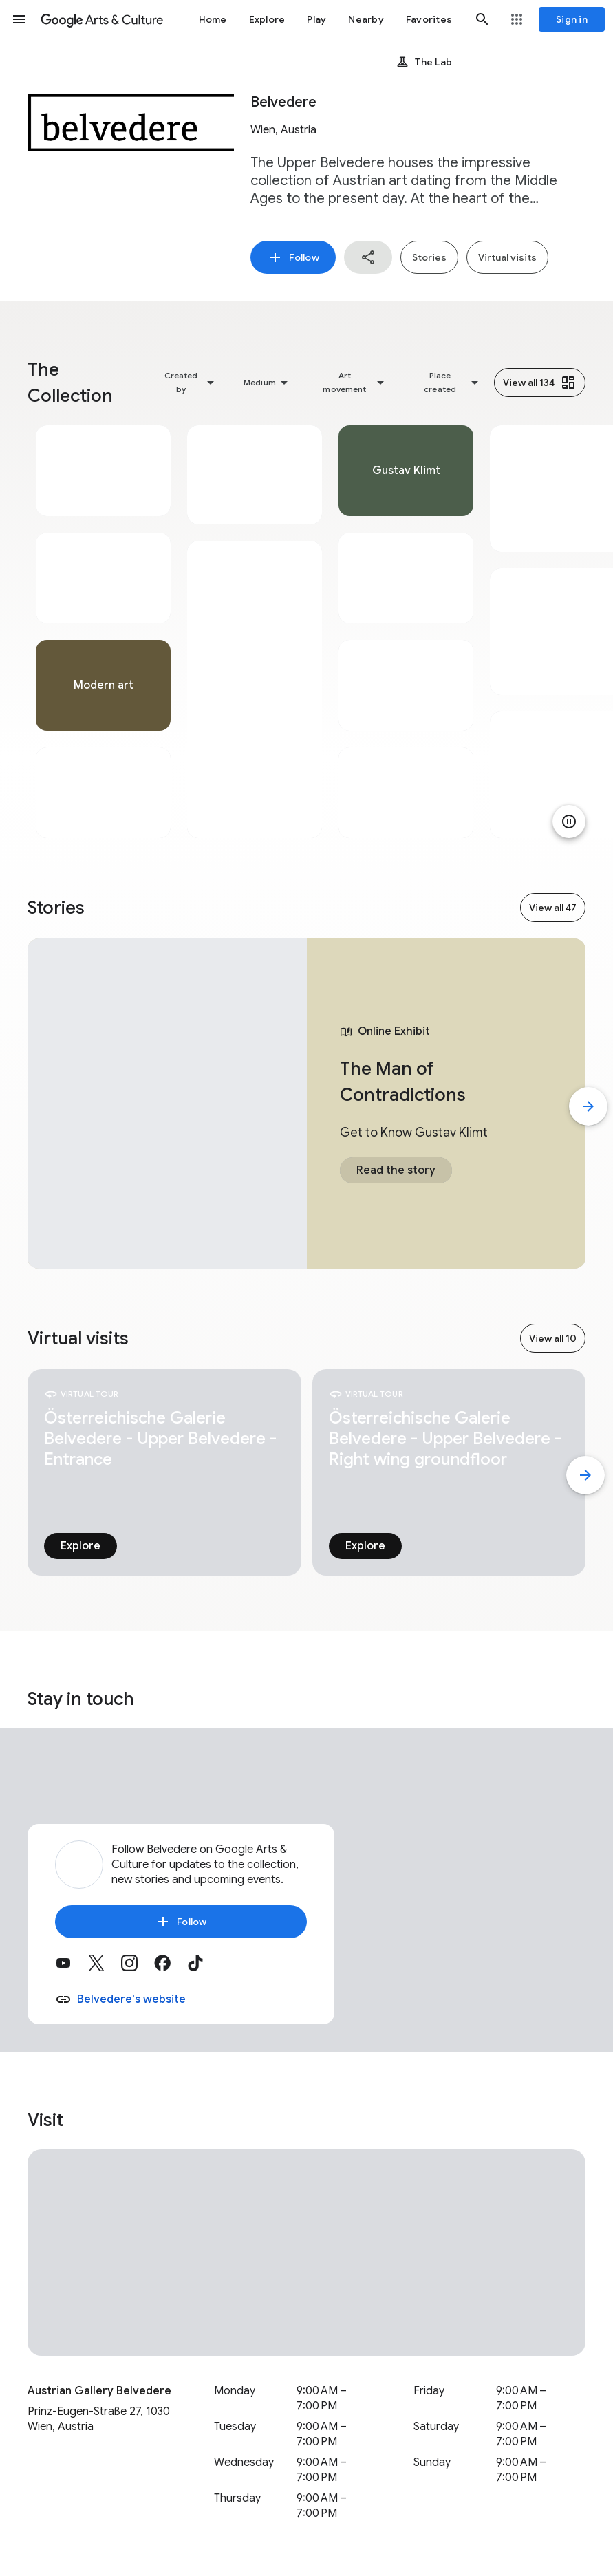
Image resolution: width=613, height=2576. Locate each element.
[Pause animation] (568, 821)
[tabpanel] (103, 631)
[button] (19, 19)
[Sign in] (572, 19)
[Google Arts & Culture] (102, 19)
